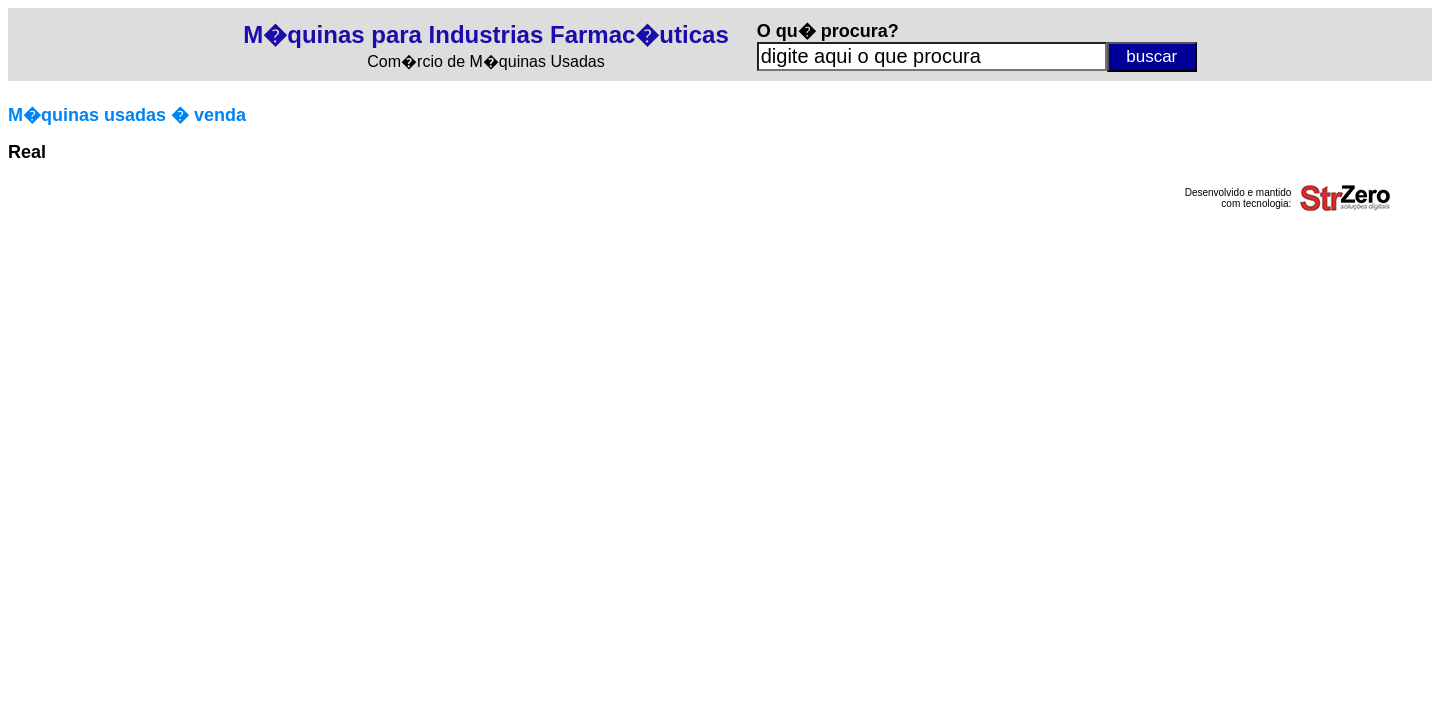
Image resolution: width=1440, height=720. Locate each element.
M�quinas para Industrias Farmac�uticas (485, 34)
